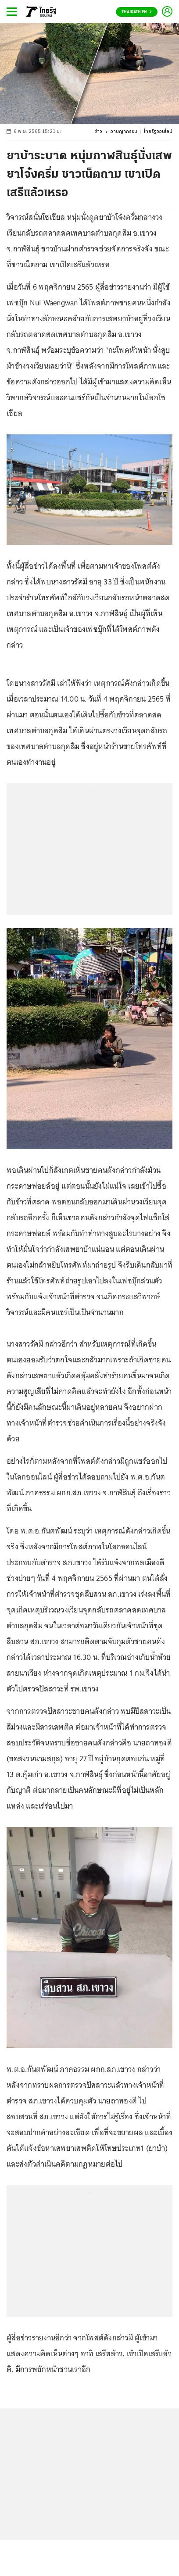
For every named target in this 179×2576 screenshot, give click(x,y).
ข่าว (98, 131)
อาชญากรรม (124, 131)
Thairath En (137, 12)
